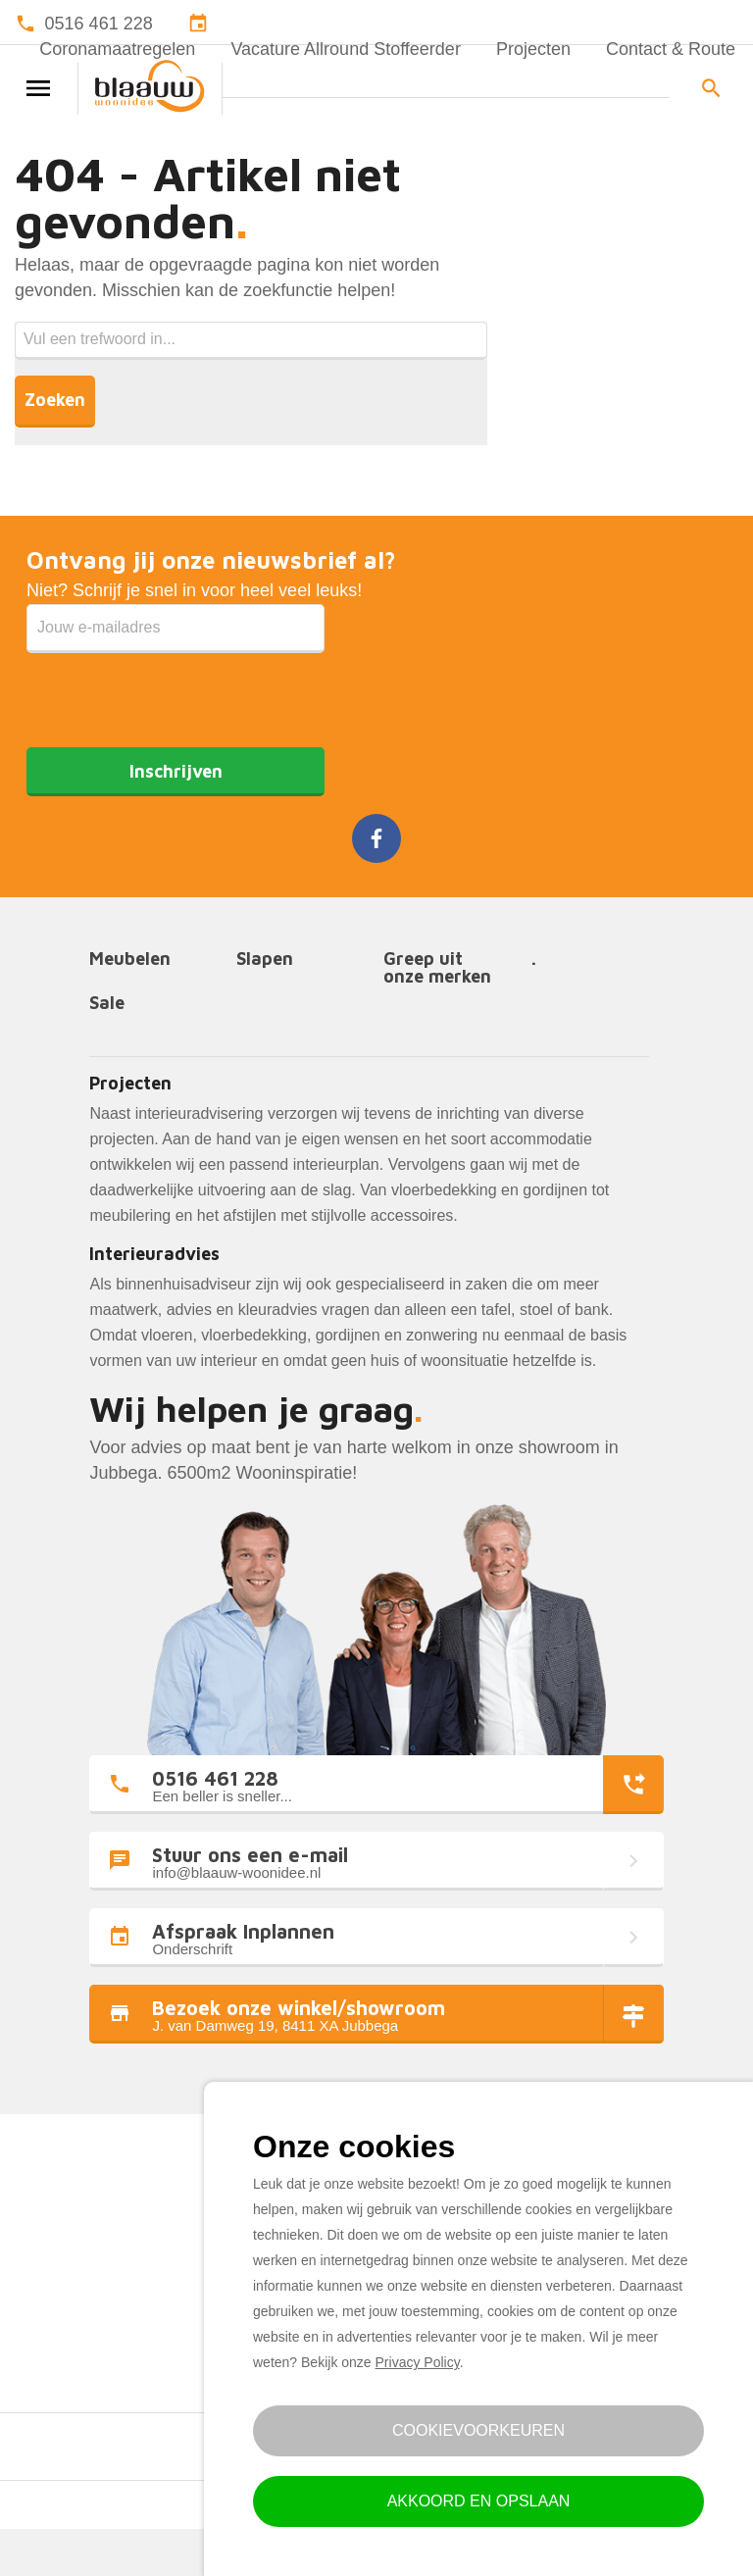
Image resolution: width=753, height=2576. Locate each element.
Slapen (264, 959)
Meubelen (130, 959)
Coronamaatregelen (117, 49)
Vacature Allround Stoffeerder (345, 49)
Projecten (533, 49)
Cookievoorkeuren (478, 2430)
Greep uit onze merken (437, 968)
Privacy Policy (418, 2362)
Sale (107, 1003)
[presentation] (175, 691)
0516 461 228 (99, 23)
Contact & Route (670, 49)
